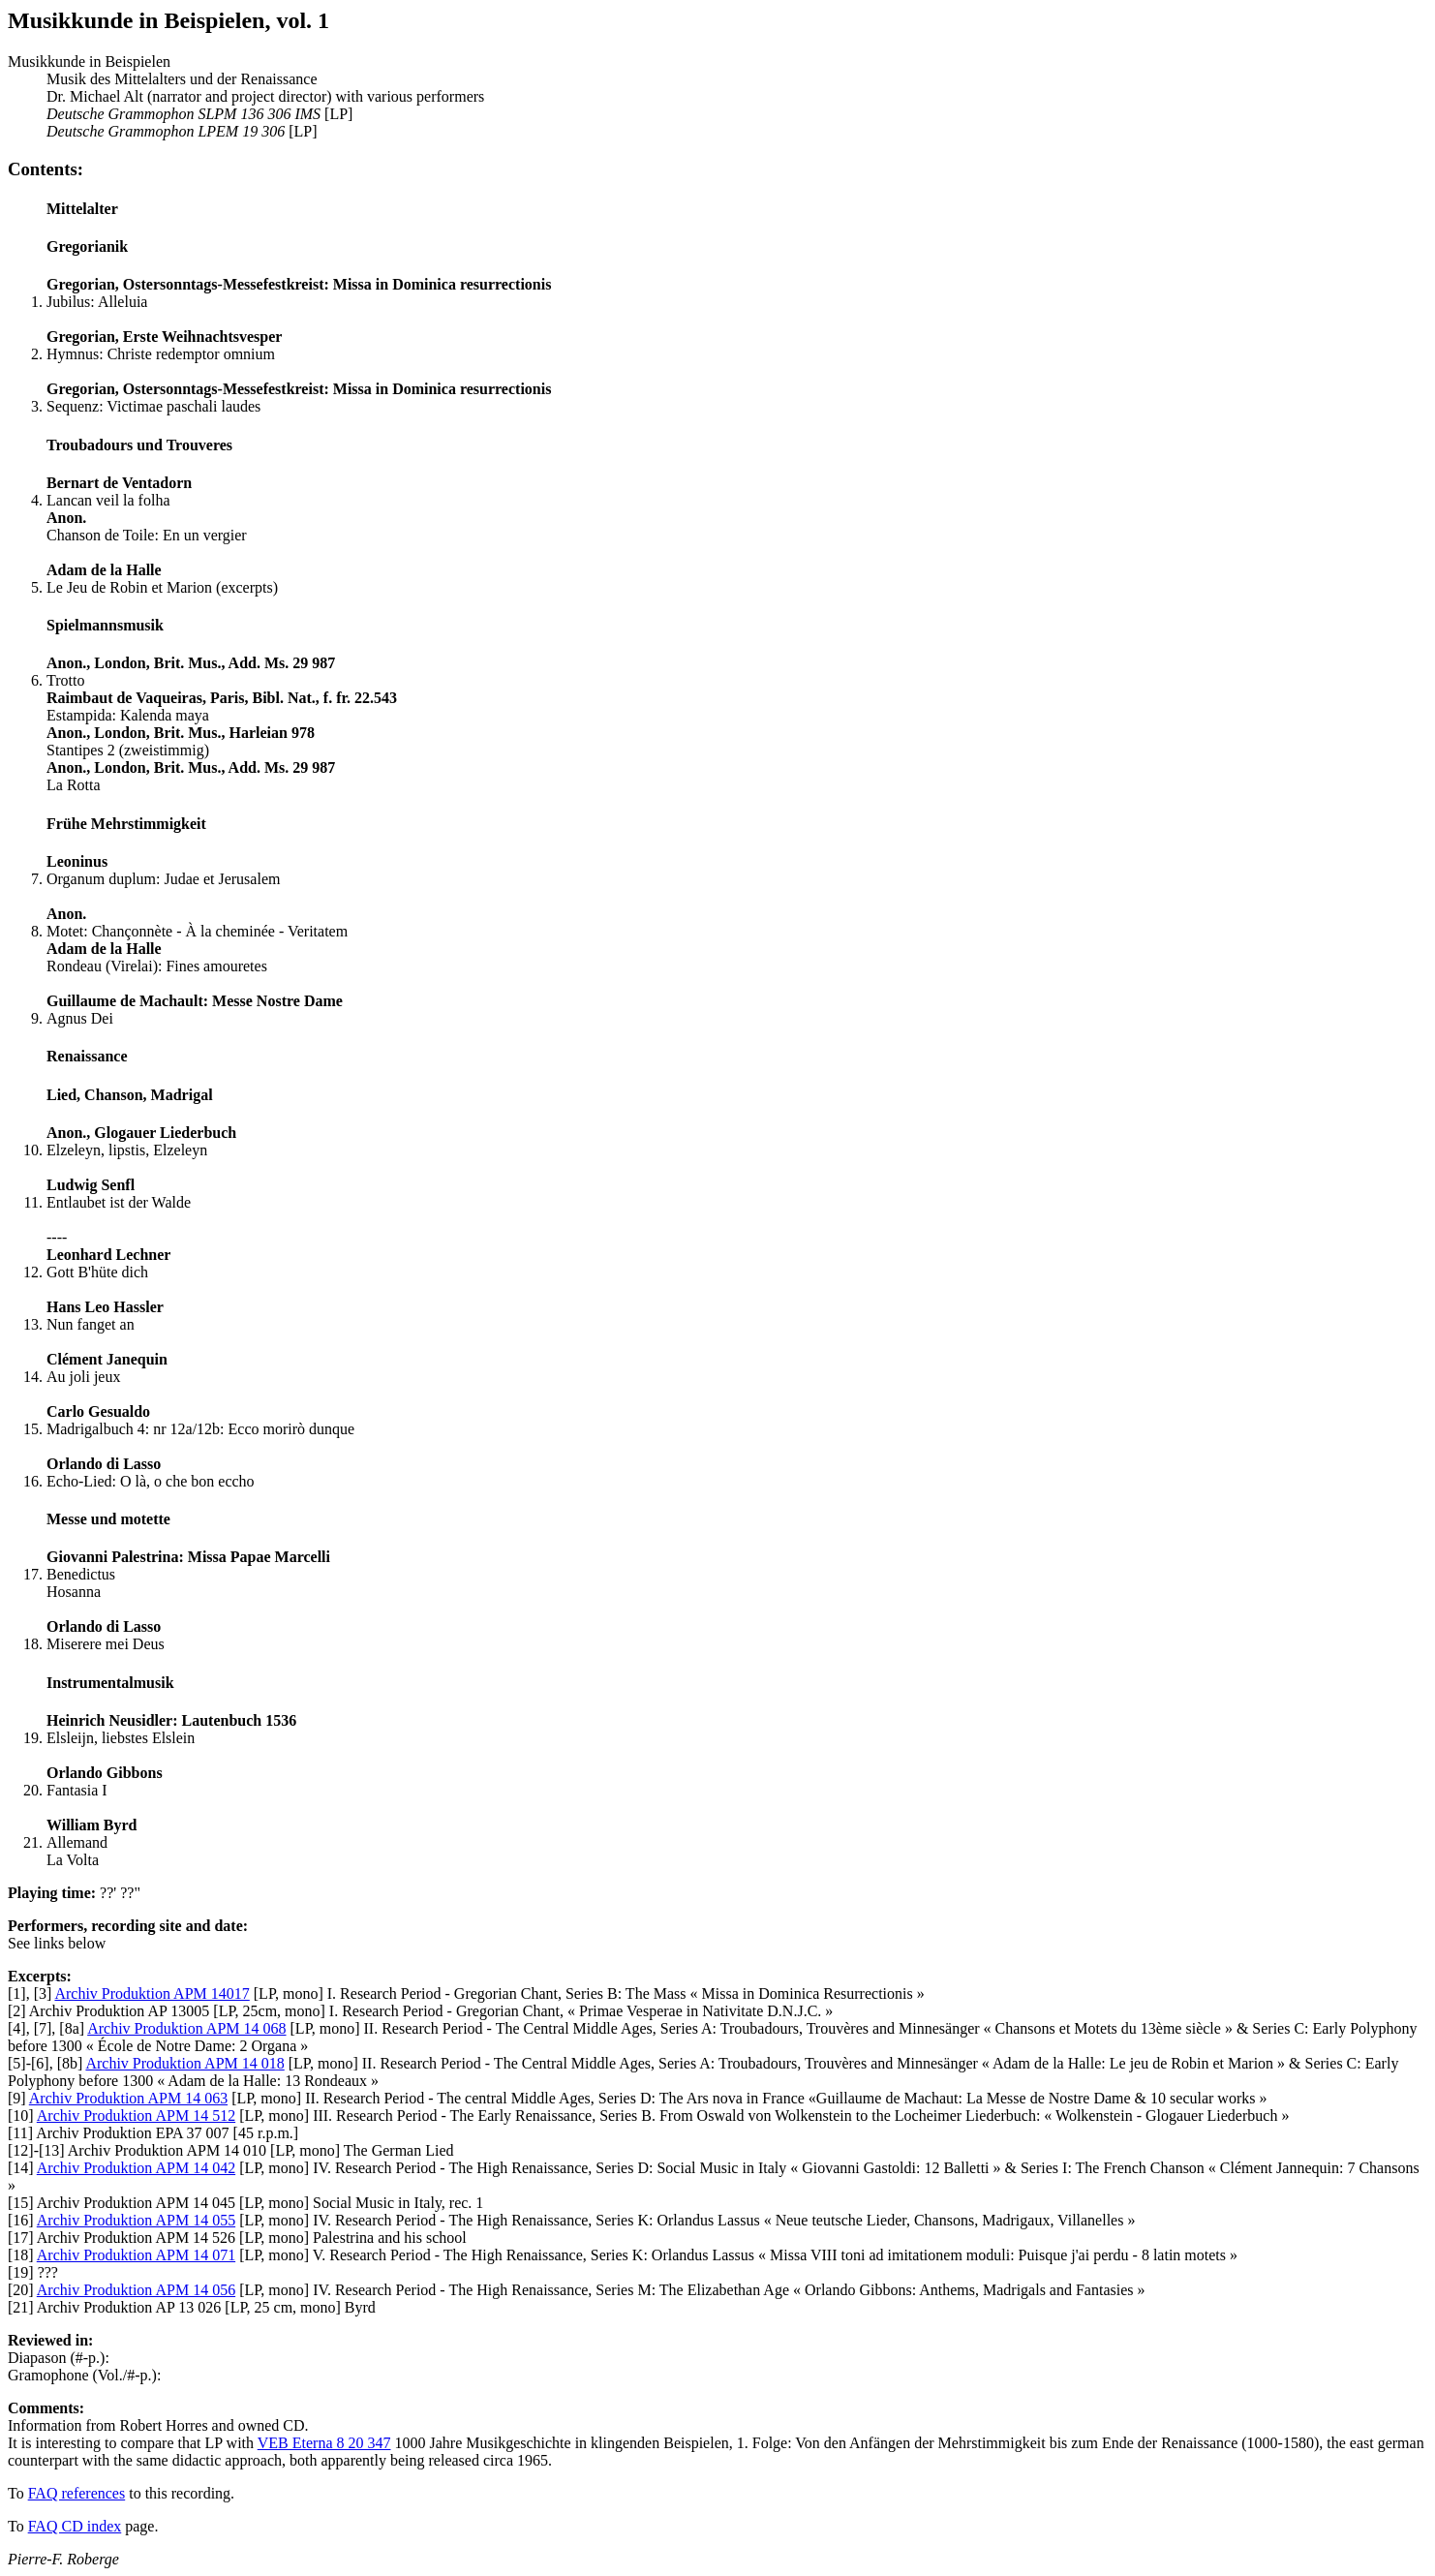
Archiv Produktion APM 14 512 (136, 2115)
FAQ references (77, 2493)
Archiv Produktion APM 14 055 (136, 2220)
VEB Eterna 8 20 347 (324, 2443)
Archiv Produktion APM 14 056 (136, 2290)
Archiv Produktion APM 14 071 (136, 2255)
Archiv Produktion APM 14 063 (128, 2098)
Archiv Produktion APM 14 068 (186, 2028)
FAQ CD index (75, 2526)
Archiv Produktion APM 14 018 (184, 2063)
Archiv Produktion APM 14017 (151, 1993)
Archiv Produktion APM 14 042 (136, 2168)
